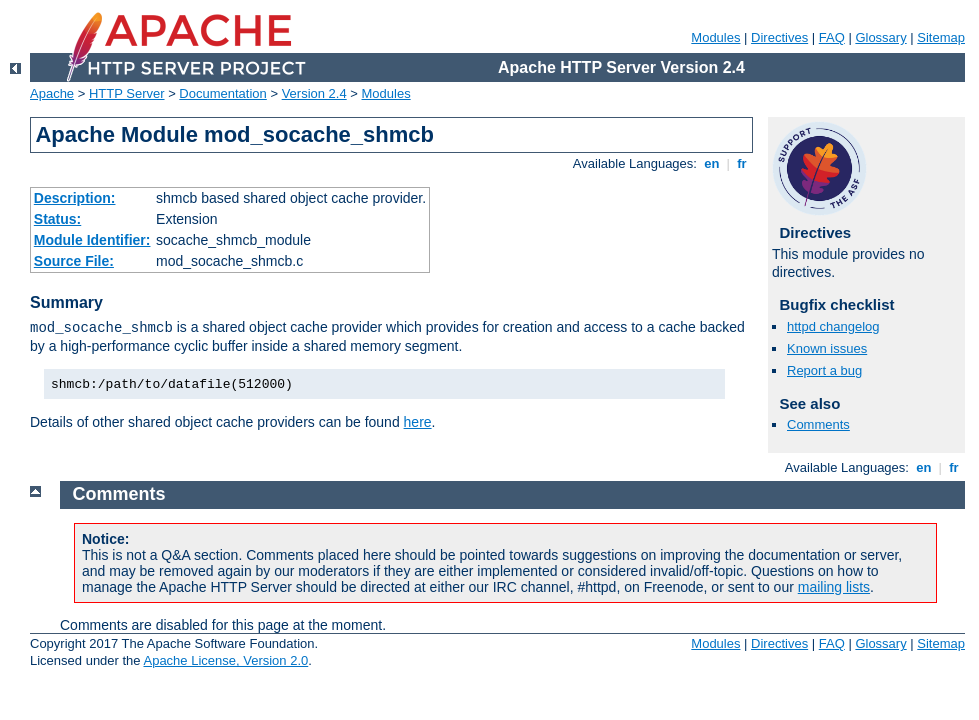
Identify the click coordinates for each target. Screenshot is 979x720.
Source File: (74, 261)
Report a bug (824, 370)
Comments (818, 424)
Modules (715, 37)
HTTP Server (127, 93)
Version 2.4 (314, 93)
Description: (75, 198)
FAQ (832, 37)
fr (742, 163)
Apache (52, 93)
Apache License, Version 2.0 (225, 660)
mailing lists (834, 587)
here (418, 422)
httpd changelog (833, 326)
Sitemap (941, 37)
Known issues (827, 348)
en (712, 163)
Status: (57, 219)
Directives (779, 37)
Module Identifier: (92, 240)
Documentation (222, 93)
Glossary (880, 37)
